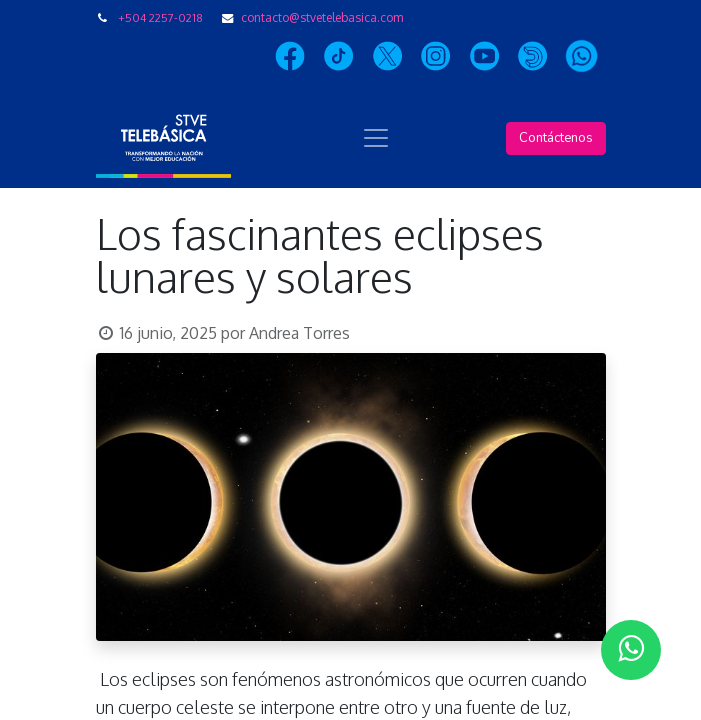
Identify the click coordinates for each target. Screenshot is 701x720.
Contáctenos (556, 138)
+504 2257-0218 (160, 17)
